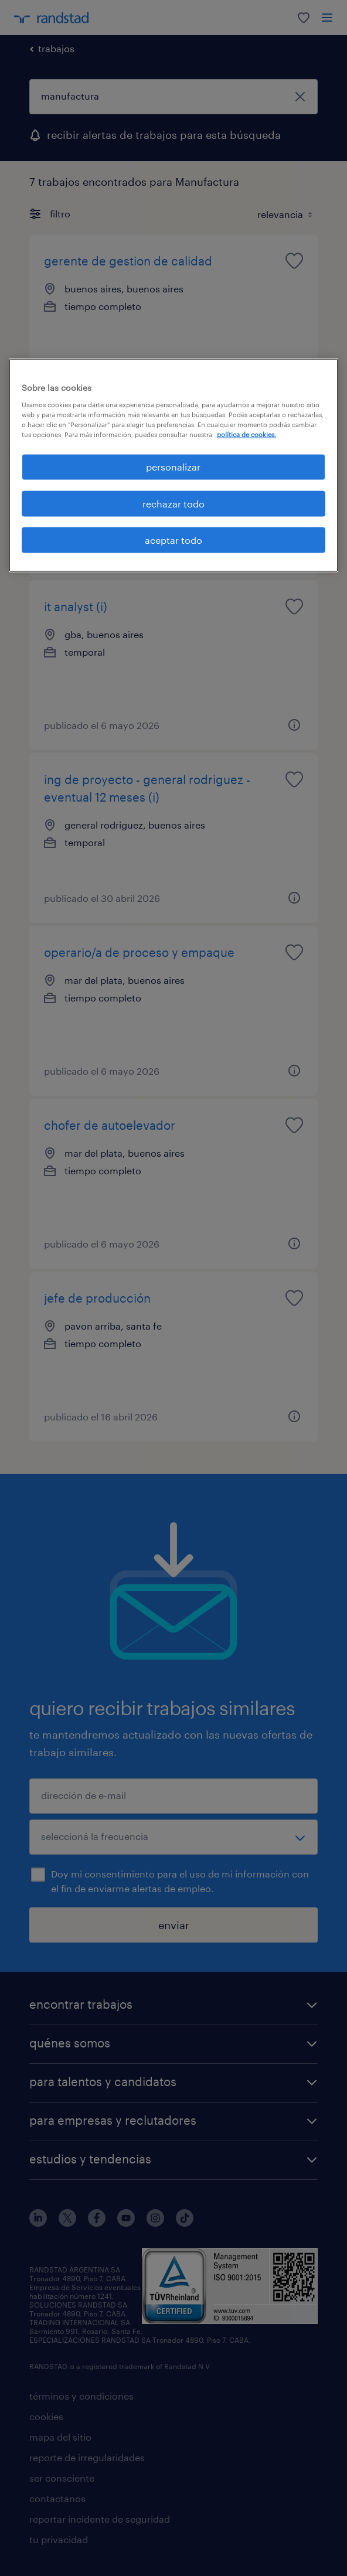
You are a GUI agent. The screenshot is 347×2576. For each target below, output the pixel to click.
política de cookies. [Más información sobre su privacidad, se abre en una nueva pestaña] (246, 434)
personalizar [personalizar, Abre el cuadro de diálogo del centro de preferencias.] (173, 466)
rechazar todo (173, 503)
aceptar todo (173, 540)
